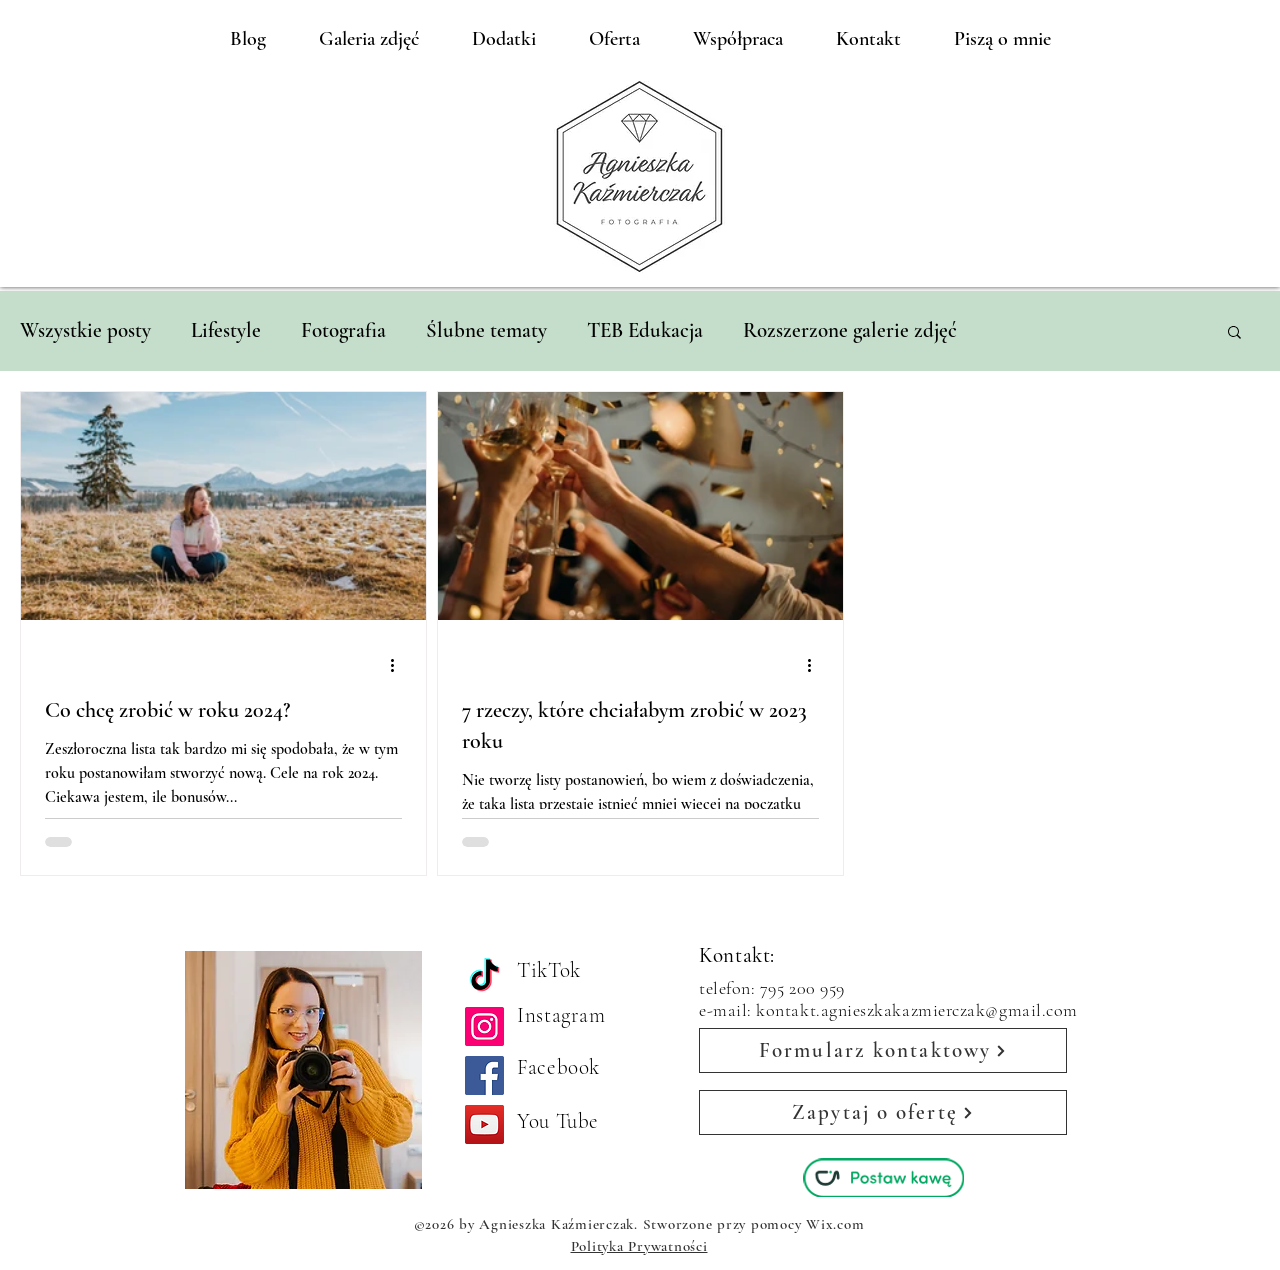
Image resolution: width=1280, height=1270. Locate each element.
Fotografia (343, 330)
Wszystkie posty (85, 330)
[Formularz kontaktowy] (883, 1050)
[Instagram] (484, 1026)
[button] (1234, 333)
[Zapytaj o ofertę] (883, 1112)
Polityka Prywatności (639, 1246)
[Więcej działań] (399, 665)
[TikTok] (484, 977)
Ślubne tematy (486, 330)
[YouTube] (484, 1124)
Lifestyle (226, 330)
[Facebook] (484, 1075)
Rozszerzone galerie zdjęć (850, 330)
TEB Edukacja (645, 330)
